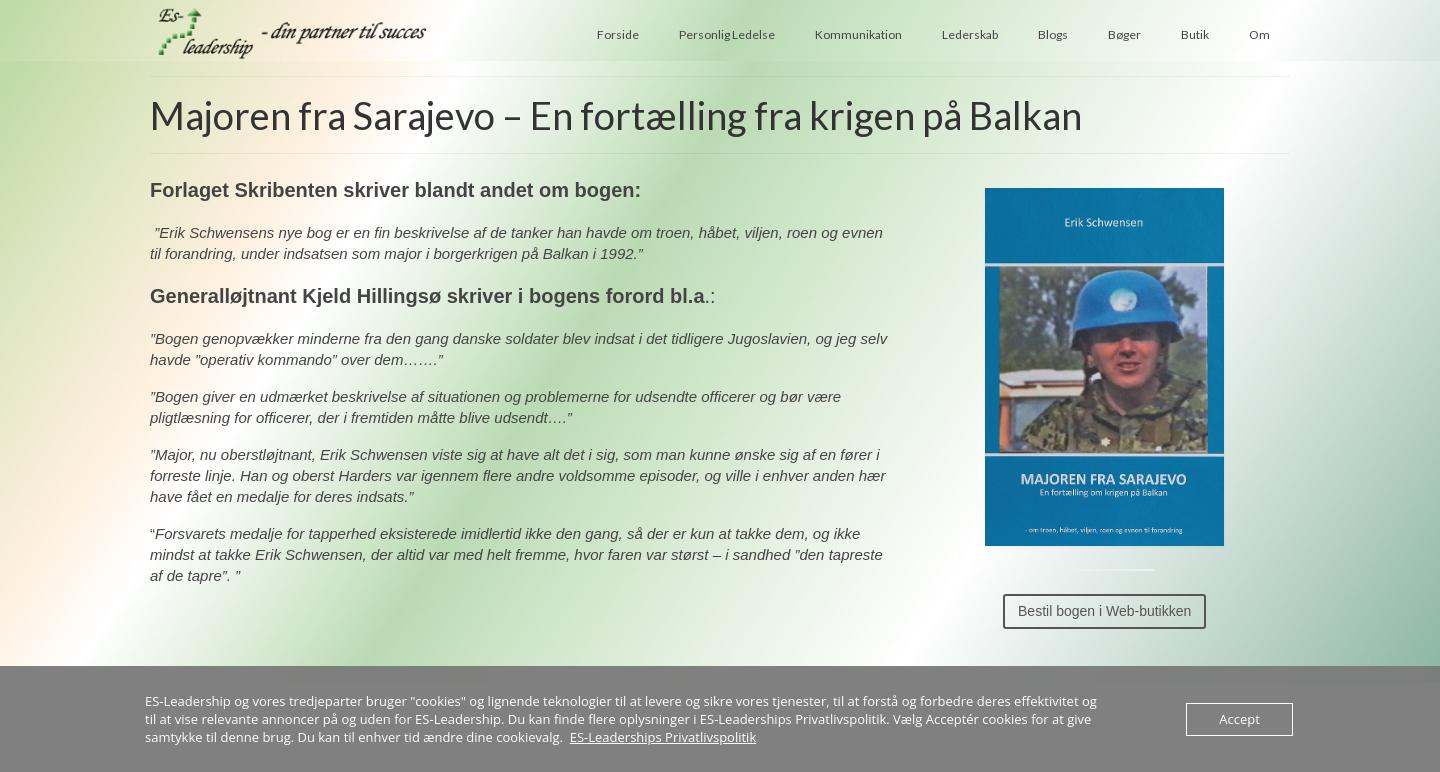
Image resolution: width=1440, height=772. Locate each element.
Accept (1239, 719)
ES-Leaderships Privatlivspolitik (663, 737)
